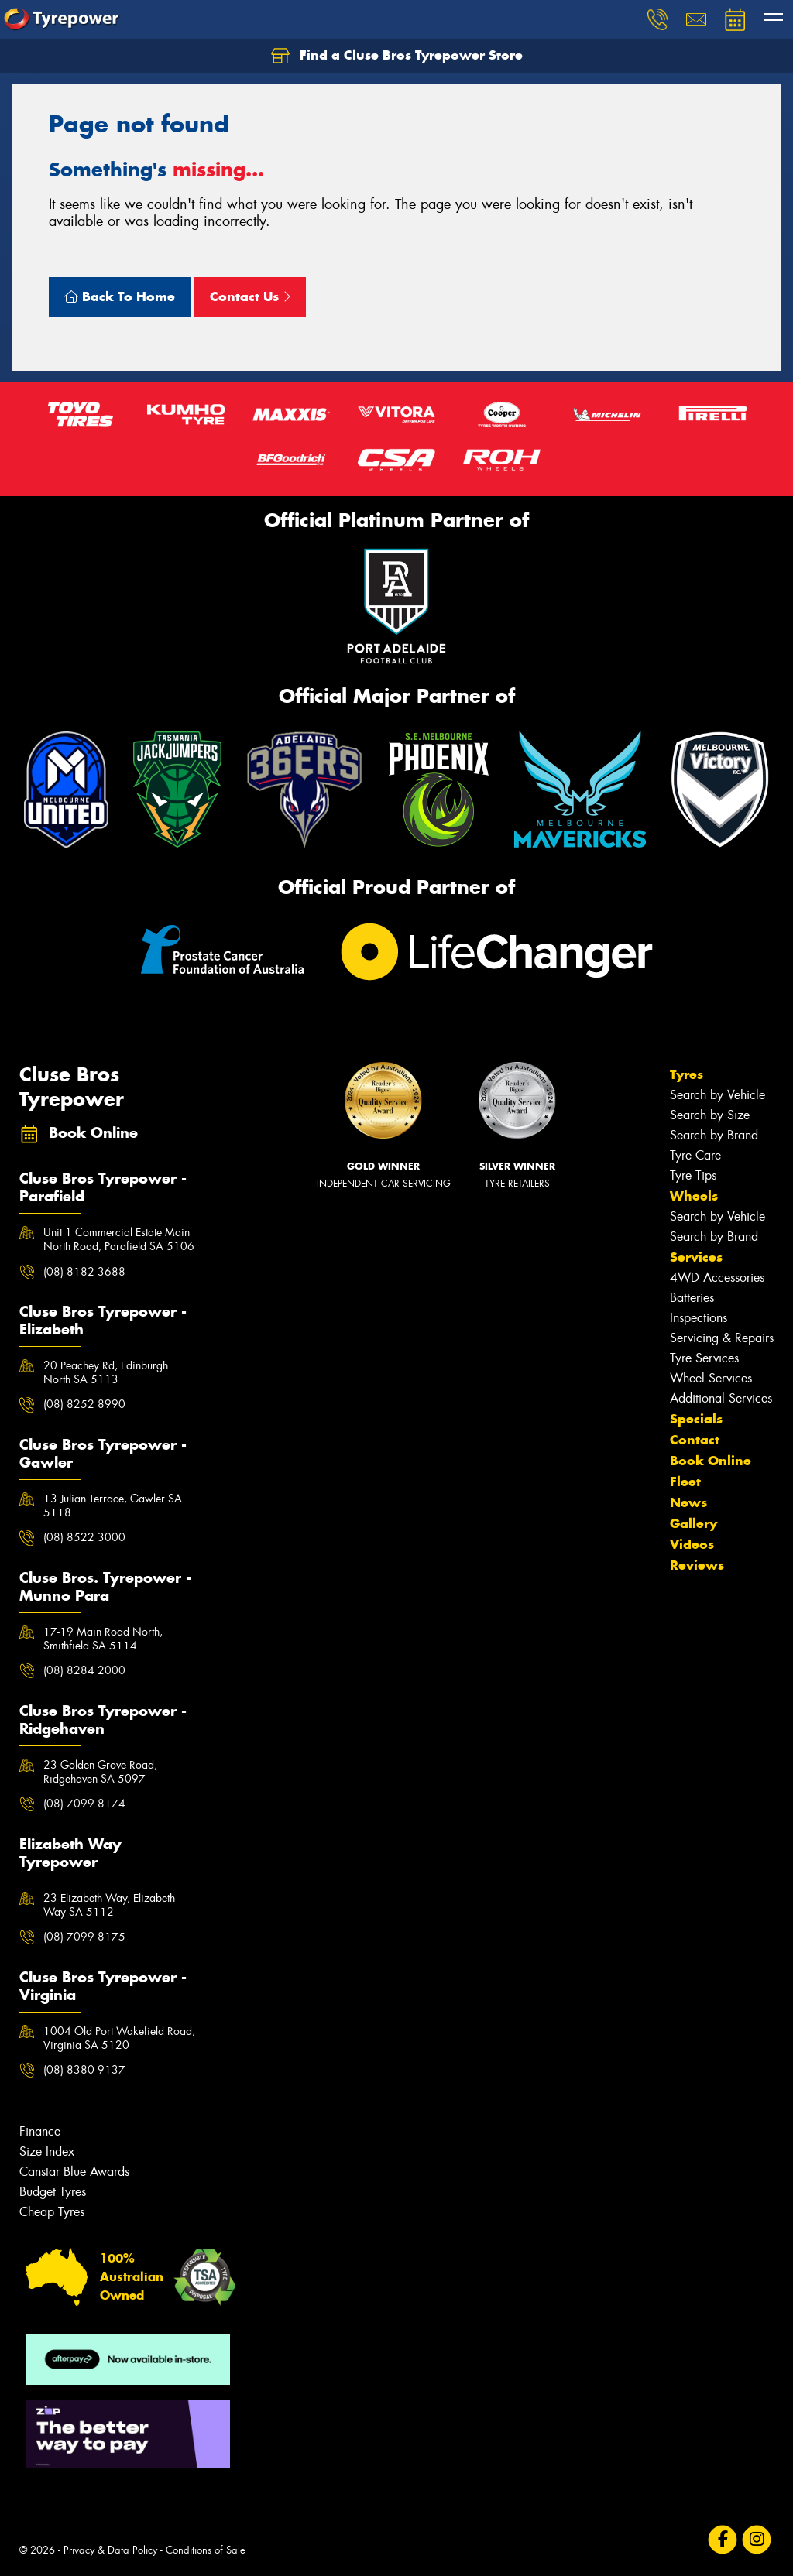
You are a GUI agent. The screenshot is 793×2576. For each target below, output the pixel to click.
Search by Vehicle (717, 1095)
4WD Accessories (717, 1277)
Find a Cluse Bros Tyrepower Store (397, 55)
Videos (692, 1544)
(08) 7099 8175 (84, 1937)
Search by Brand (714, 1135)
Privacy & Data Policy (110, 2550)
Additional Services (721, 1398)
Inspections (698, 1318)
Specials (696, 1418)
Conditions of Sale (205, 2550)
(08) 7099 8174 (84, 1803)
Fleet (685, 1481)
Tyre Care (695, 1155)
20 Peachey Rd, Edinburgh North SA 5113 (105, 1372)
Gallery (693, 1523)
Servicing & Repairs (722, 1338)
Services (696, 1257)
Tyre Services (704, 1358)
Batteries (692, 1298)
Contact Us (250, 296)
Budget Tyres (52, 2192)
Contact (694, 1439)
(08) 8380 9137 (84, 2070)
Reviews (697, 1565)
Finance (39, 2131)
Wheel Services (711, 1378)
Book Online (710, 1460)
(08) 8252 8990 (84, 1404)
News (688, 1502)
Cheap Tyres (51, 2212)
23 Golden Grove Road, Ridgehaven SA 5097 (100, 1772)
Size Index (46, 2151)
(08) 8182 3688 (84, 1272)
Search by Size (710, 1115)
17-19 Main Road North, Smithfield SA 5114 (103, 1639)
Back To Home (119, 296)
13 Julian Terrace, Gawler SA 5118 (112, 1505)
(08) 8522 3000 (84, 1537)
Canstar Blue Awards (74, 2171)
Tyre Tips (693, 1175)
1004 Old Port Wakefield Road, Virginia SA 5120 (119, 2038)
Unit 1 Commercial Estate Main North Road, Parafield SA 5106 (118, 1239)
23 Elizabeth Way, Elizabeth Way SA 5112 (109, 1905)
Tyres (686, 1074)
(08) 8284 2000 (84, 1670)
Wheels (694, 1195)
